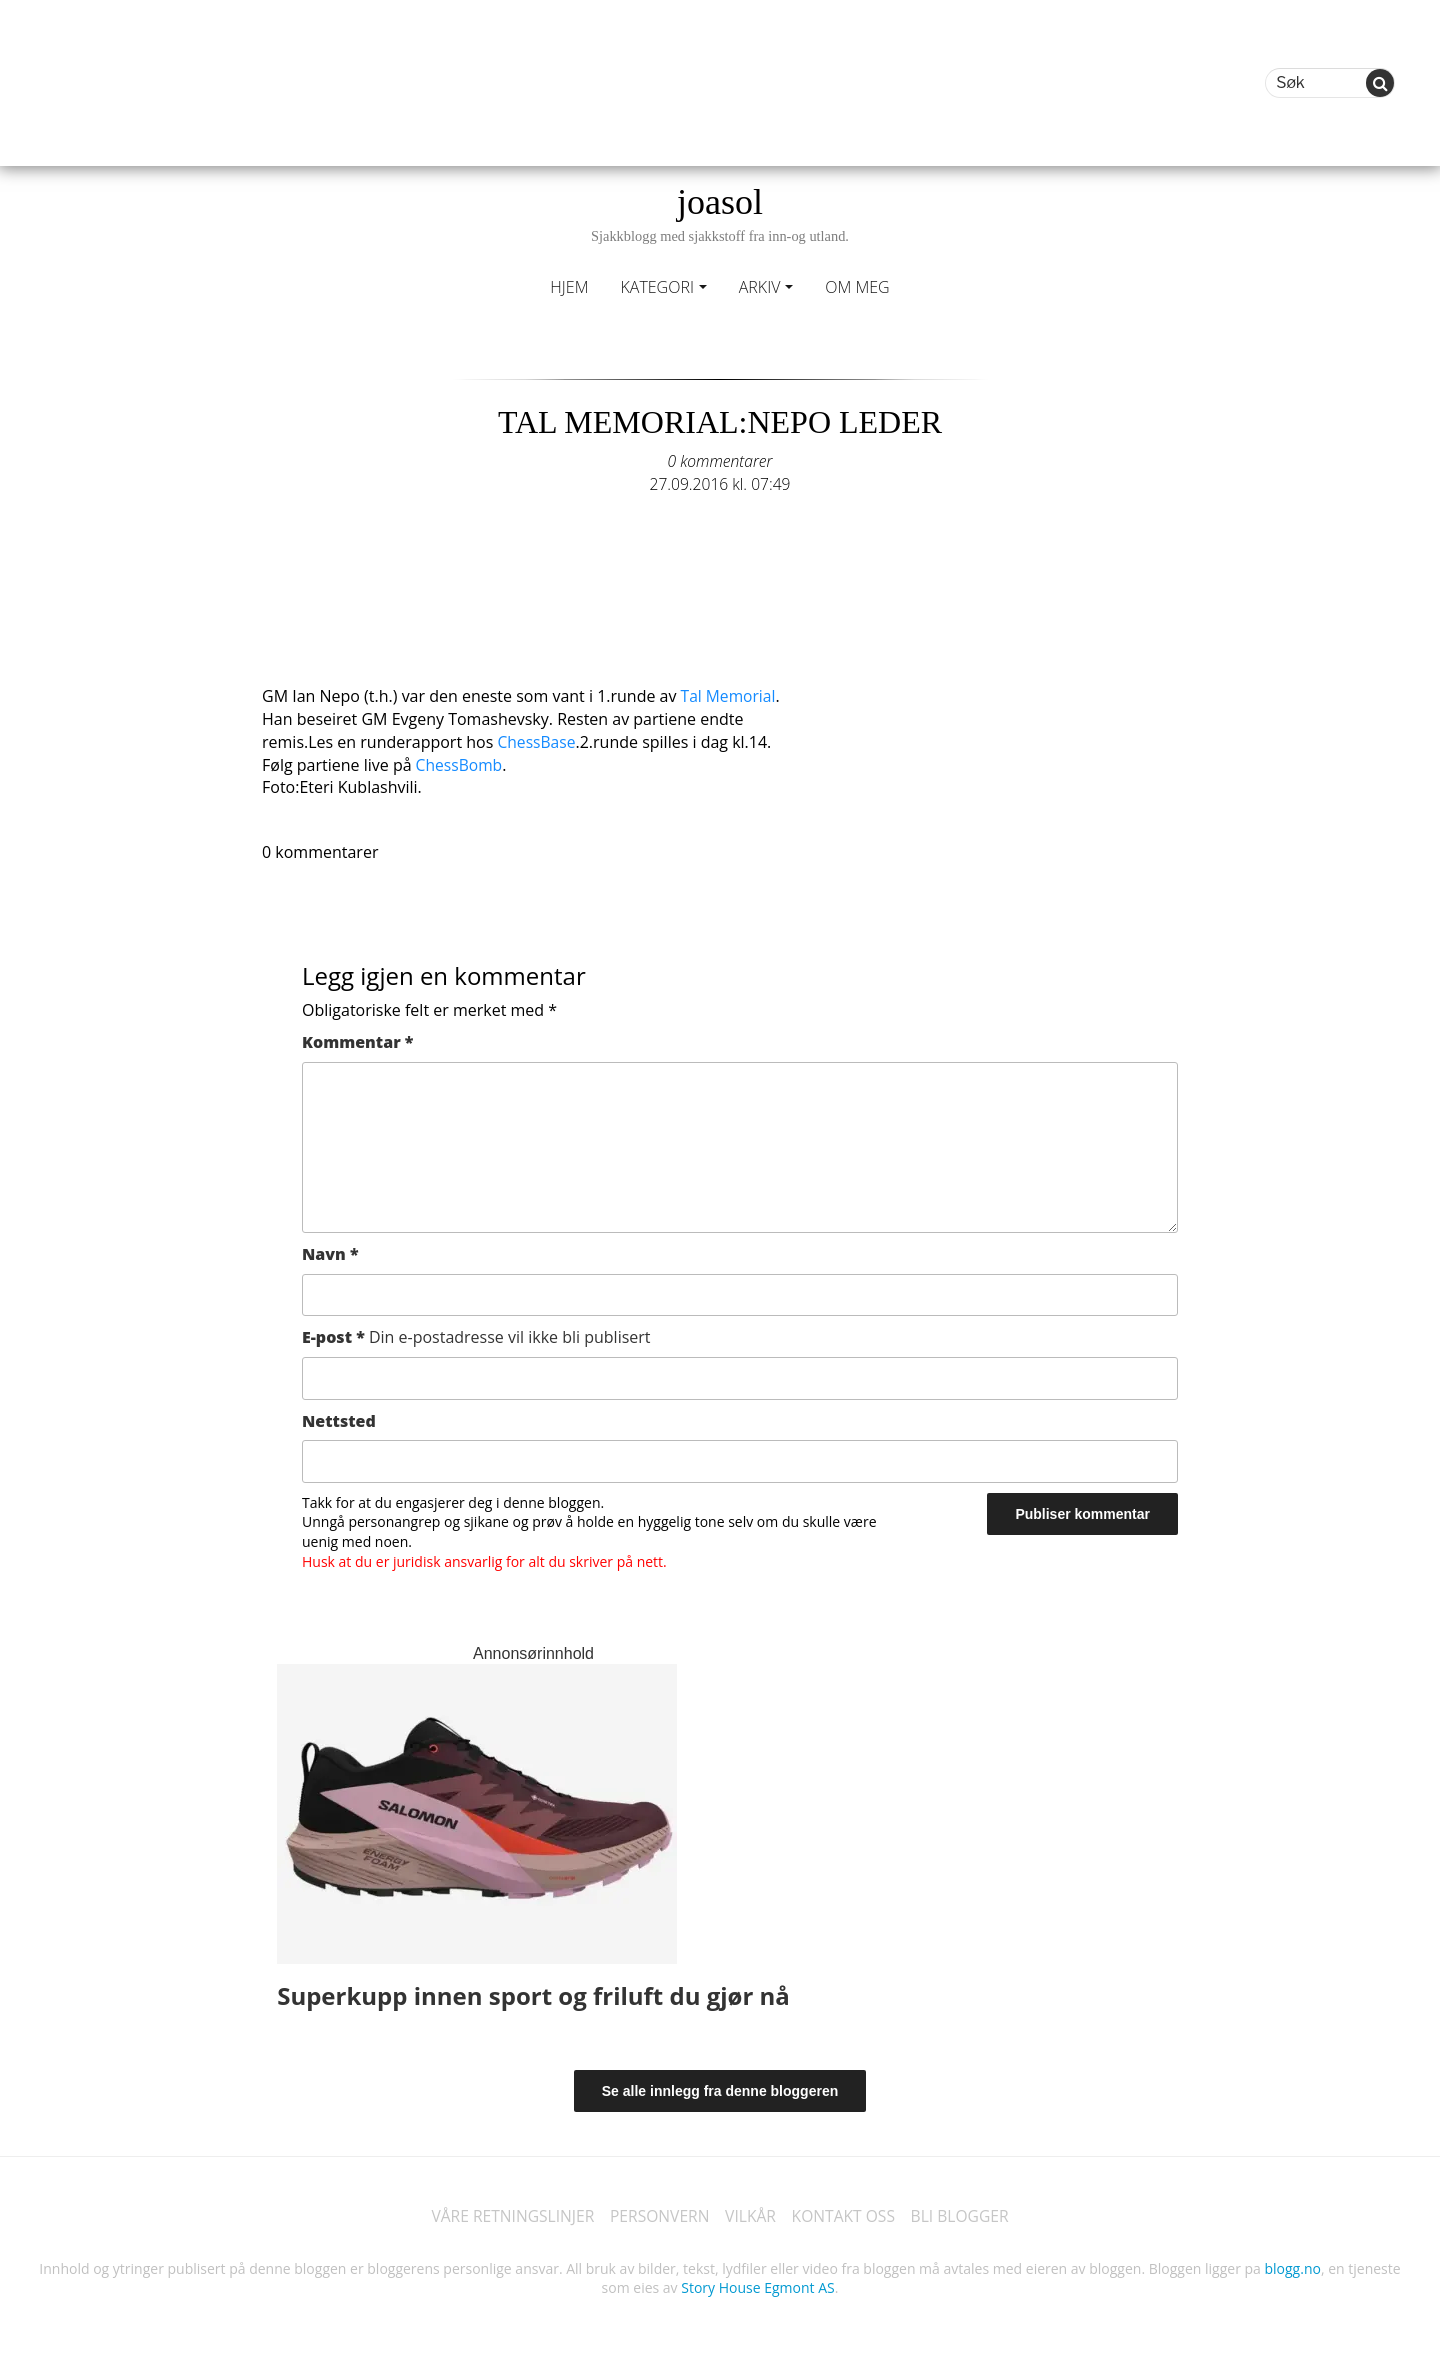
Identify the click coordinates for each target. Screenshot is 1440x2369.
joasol (720, 213)
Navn (330, 1252)
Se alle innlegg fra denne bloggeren (720, 2089)
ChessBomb (458, 763)
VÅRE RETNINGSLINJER (507, 2215)
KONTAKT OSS (846, 2215)
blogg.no (1293, 2266)
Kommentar (357, 1040)
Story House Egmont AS (757, 2286)
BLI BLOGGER (965, 2215)
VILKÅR (751, 2215)
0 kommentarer (720, 461)
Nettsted (339, 1418)
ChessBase (537, 740)
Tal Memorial (727, 695)
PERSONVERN (658, 2215)
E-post (476, 1335)
